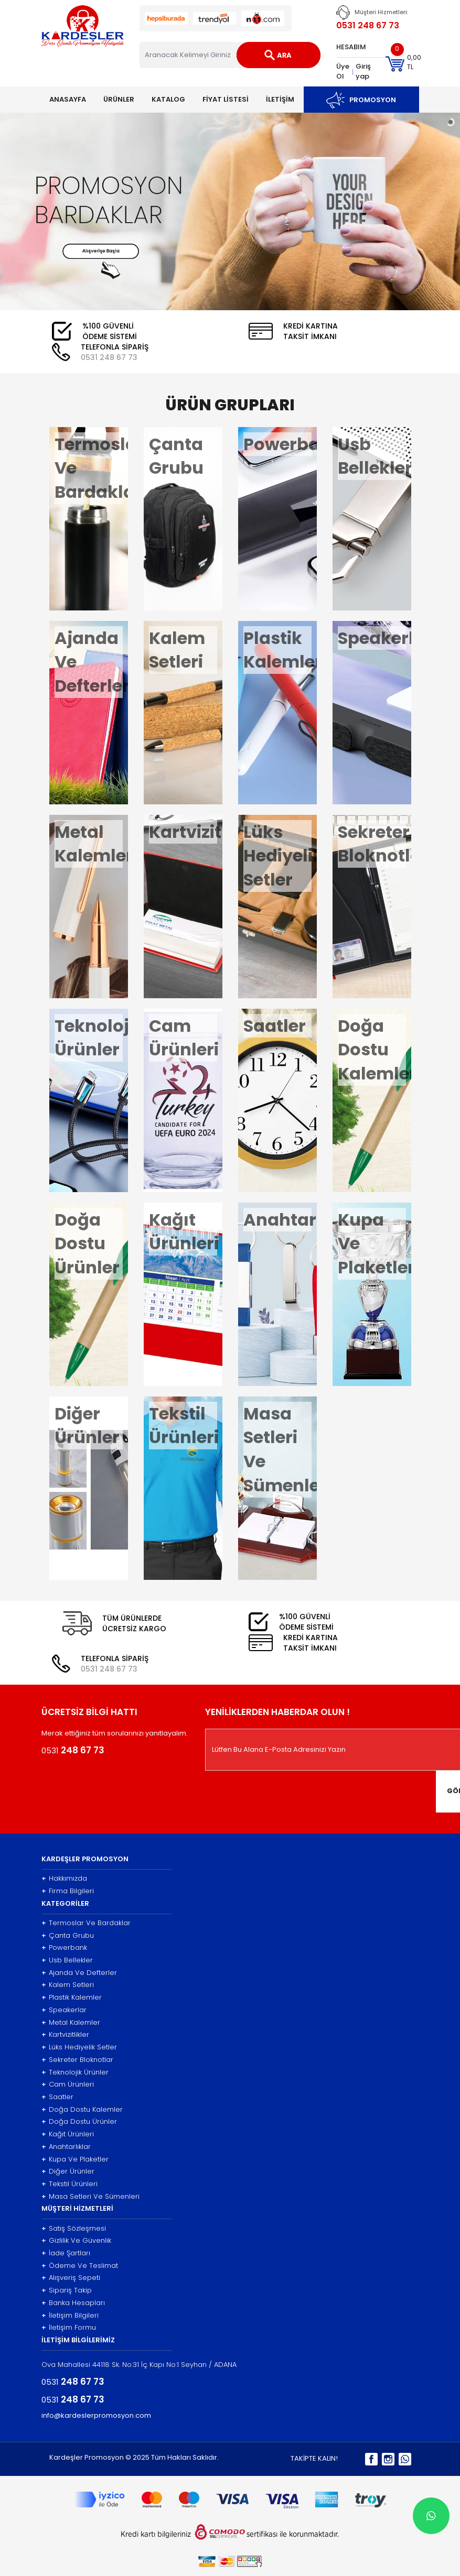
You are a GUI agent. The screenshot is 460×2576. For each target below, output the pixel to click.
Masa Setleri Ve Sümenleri (90, 2196)
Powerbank (64, 1947)
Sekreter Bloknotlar (77, 2060)
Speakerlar (64, 2010)
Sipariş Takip (66, 2290)
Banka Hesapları (73, 2303)
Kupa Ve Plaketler (75, 2159)
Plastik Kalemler (71, 1997)
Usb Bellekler (67, 1960)
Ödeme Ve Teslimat (79, 2266)
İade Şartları (65, 2253)
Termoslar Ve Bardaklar (86, 1923)
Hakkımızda (64, 1878)
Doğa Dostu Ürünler (79, 2121)
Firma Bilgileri (67, 1891)
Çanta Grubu (67, 1935)
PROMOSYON (361, 100)
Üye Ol (342, 71)
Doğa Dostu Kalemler (82, 2109)
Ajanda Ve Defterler (79, 1973)
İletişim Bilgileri (70, 2315)
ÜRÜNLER (118, 99)
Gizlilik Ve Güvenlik (76, 2240)
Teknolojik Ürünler (75, 2072)
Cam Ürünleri (67, 2084)
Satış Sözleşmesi (73, 2228)
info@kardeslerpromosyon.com (96, 2415)
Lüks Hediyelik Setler (79, 2047)
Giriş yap (363, 71)
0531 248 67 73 (367, 25)
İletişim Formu (68, 2327)
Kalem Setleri (67, 1985)
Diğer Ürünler (67, 2171)
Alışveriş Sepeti (70, 2278)
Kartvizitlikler (65, 2034)
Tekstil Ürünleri (69, 2184)
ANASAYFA (67, 99)
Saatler (57, 2097)
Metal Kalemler (70, 2022)
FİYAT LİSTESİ (225, 99)
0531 (109, 357)
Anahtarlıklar (66, 2147)
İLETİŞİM (280, 99)
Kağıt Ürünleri (67, 2134)
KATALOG (168, 99)
